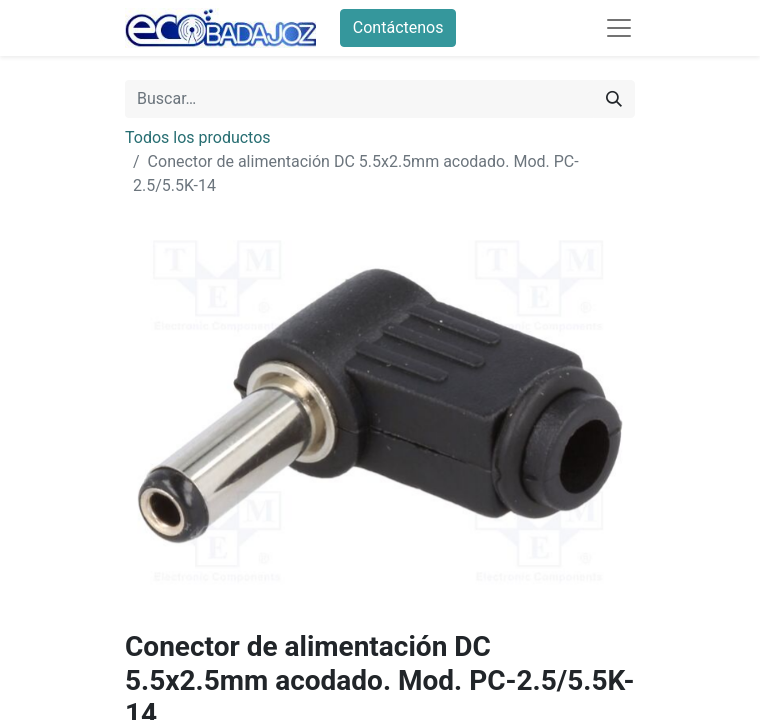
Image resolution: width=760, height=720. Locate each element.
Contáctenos (398, 27)
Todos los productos (198, 137)
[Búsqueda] (614, 99)
